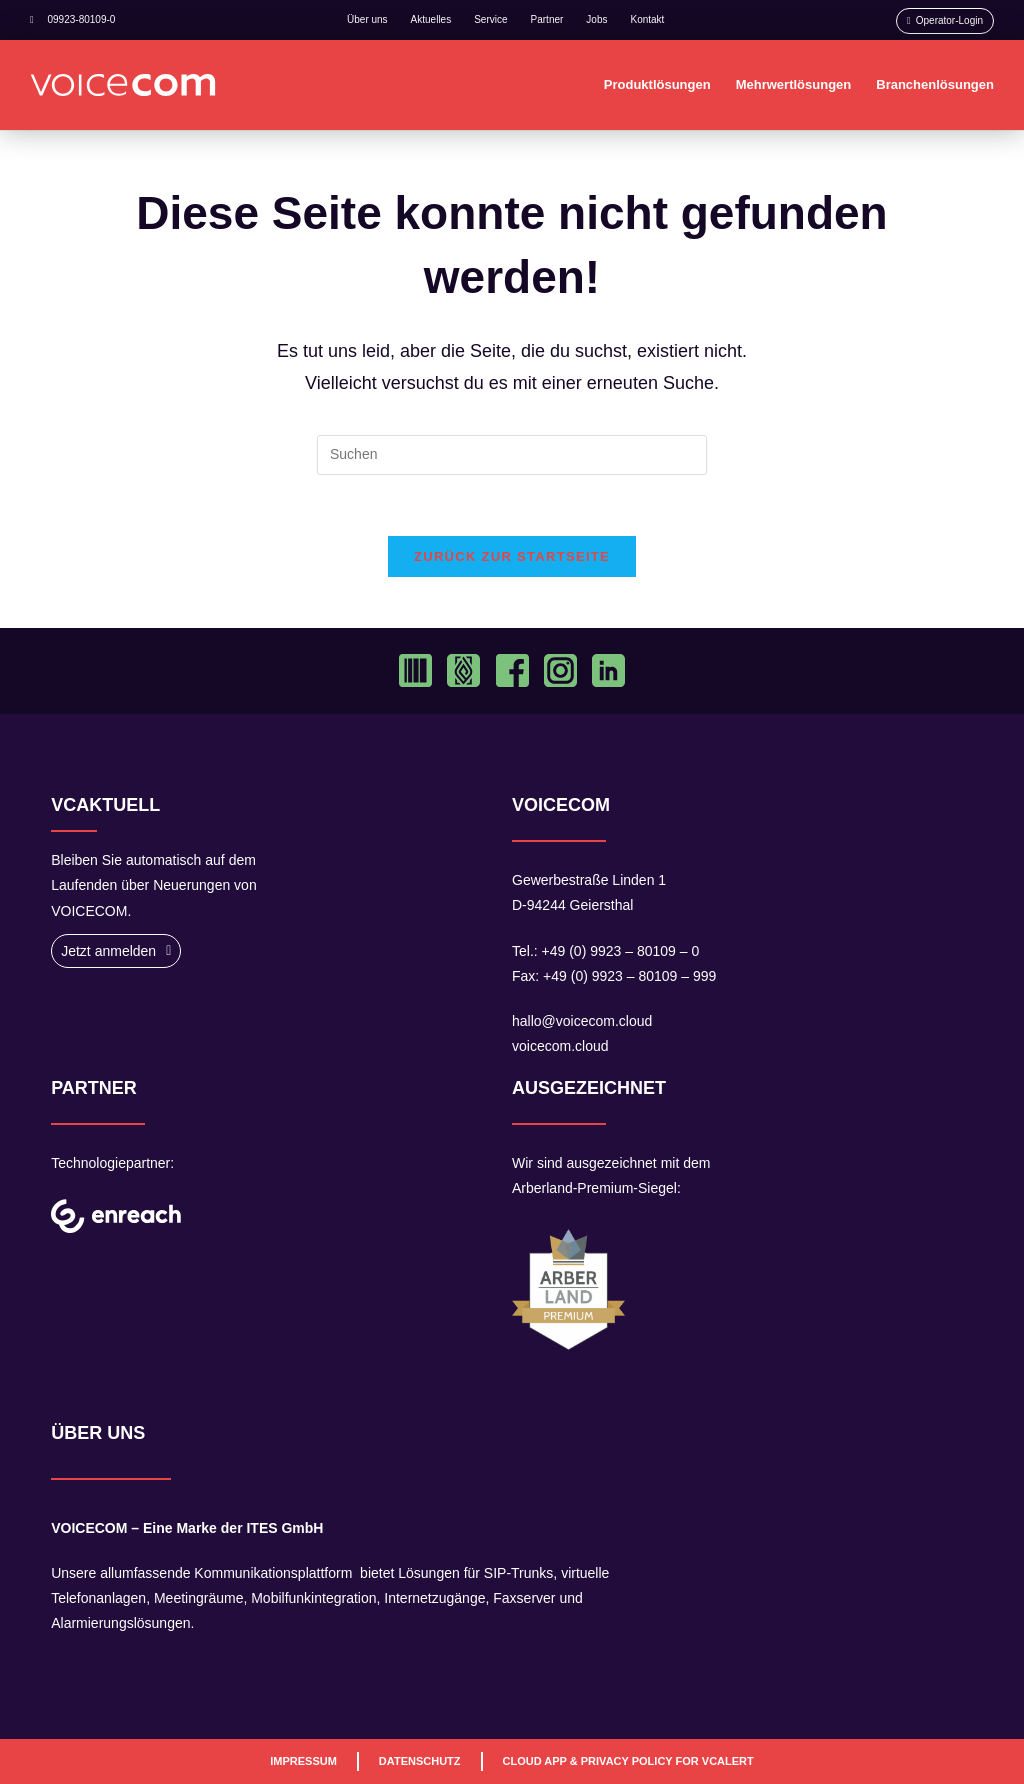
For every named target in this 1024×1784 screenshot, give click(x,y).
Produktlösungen (657, 84)
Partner (547, 19)
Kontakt (647, 19)
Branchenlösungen (935, 84)
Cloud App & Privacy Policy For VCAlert (628, 1761)
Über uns (367, 19)
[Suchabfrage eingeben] (512, 455)
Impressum (303, 1761)
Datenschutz (420, 1761)
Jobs (596, 19)
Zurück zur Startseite (512, 556)
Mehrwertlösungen (794, 84)
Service (490, 19)
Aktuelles (431, 19)
